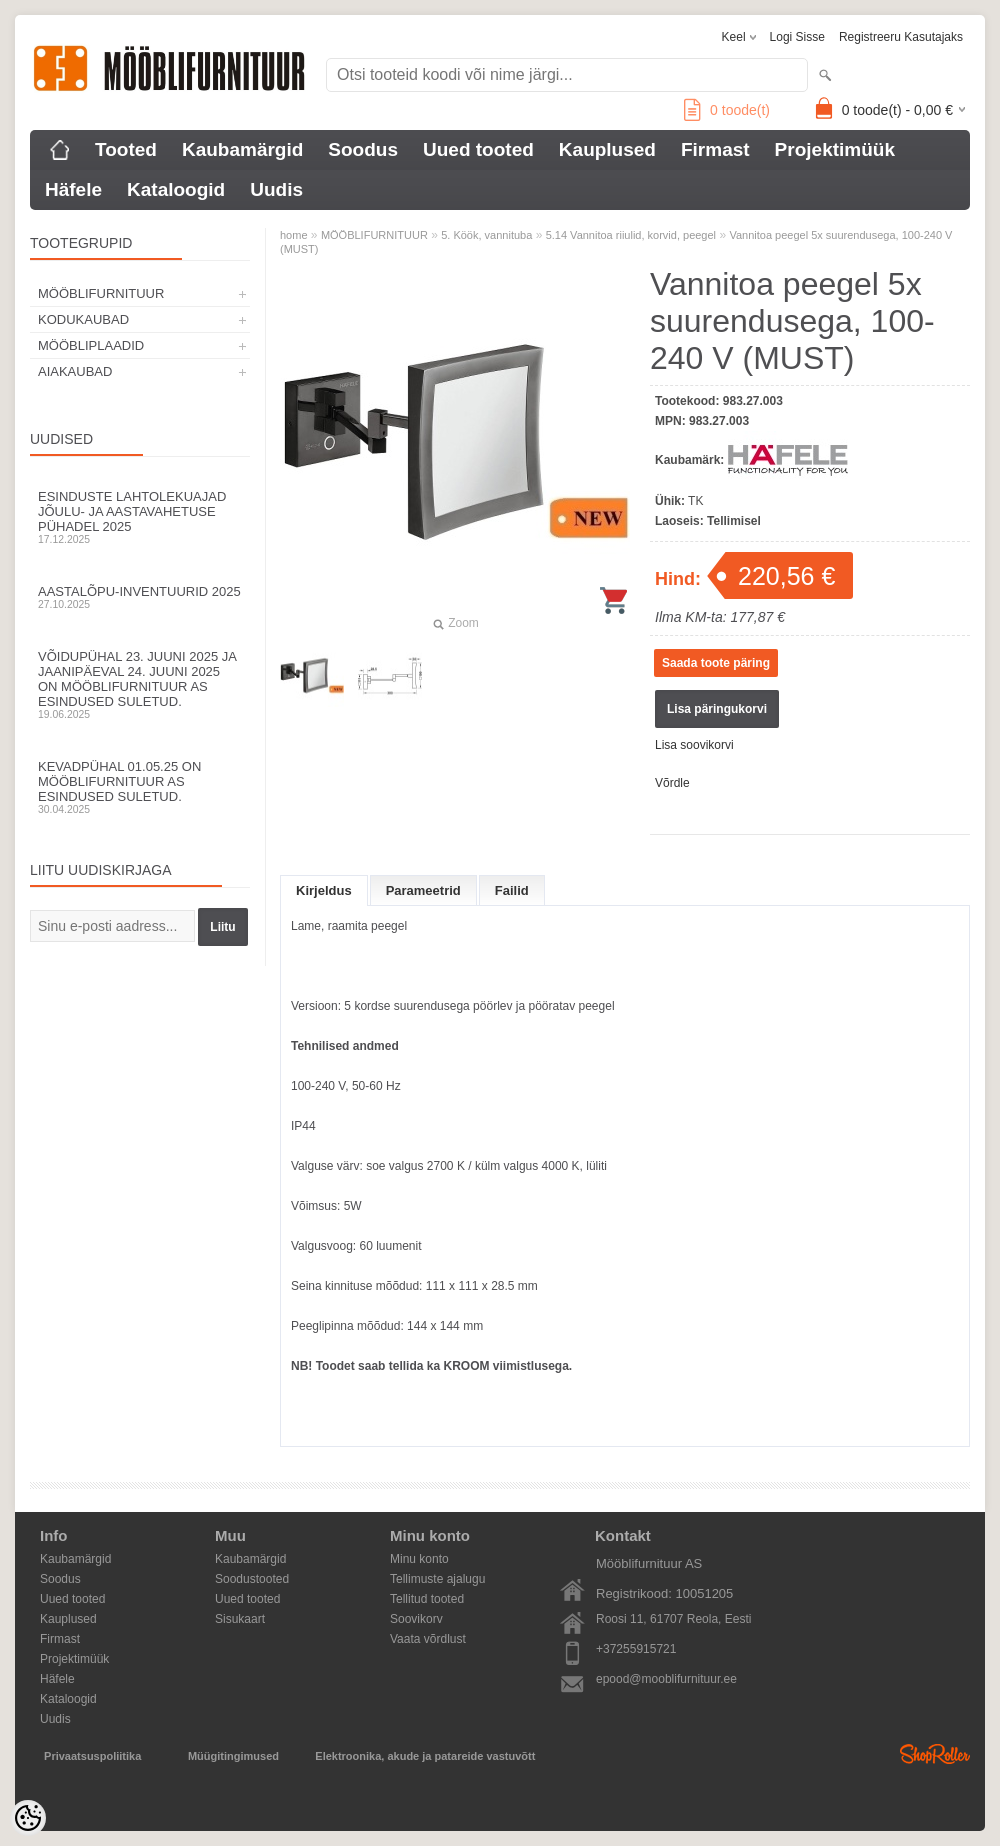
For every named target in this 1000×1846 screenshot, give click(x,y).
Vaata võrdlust (428, 1639)
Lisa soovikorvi (694, 745)
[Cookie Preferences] (28, 1818)
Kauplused (607, 149)
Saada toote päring (716, 663)
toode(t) (727, 110)
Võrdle (672, 783)
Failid (512, 890)
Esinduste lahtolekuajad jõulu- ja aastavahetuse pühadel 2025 (140, 517)
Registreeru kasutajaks (901, 37)
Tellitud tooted (427, 1599)
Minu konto (419, 1559)
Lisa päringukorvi (717, 709)
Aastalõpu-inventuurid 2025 (140, 597)
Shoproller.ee (935, 1754)
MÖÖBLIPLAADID (91, 345)
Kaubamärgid (242, 149)
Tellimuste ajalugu (437, 1579)
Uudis (276, 189)
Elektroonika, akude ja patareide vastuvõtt (425, 1756)
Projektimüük (835, 149)
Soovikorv (416, 1619)
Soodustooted (252, 1579)
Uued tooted (478, 149)
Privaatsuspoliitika (92, 1756)
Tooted (126, 149)
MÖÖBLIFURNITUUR (101, 293)
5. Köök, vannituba (486, 235)
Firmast (715, 149)
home (294, 235)
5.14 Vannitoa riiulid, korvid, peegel (631, 235)
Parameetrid (423, 890)
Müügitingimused (233, 1756)
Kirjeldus (324, 890)
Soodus (363, 149)
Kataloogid (176, 189)
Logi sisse (797, 37)
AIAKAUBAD (75, 371)
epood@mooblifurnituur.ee (666, 1679)
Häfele (73, 189)
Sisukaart (240, 1619)
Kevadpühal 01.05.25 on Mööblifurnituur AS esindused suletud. (140, 787)
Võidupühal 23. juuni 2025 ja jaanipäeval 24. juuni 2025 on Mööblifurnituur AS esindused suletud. (140, 684)
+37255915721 (636, 1649)
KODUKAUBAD (83, 319)
